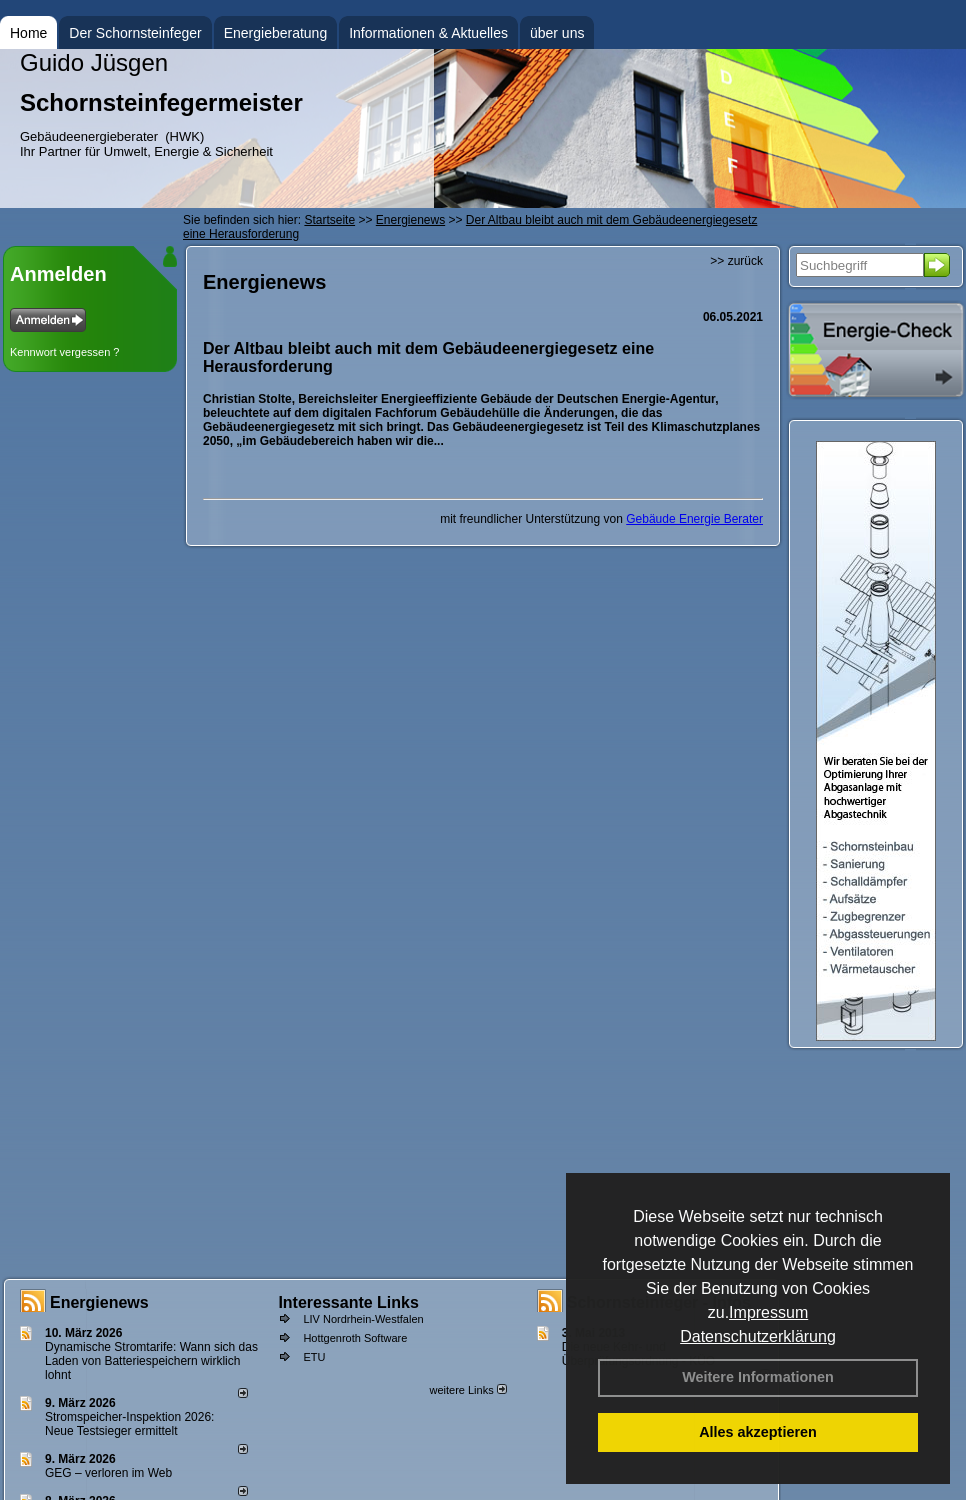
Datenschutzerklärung (758, 1336)
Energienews (99, 1302)
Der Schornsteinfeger (135, 33)
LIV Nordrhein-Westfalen (363, 1319)
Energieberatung (276, 33)
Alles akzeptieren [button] (758, 1432)
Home (28, 33)
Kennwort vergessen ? (64, 352)
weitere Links (467, 1390)
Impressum (768, 1312)
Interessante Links (348, 1302)
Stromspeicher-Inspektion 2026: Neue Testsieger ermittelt (129, 1424)
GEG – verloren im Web (108, 1473)
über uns (557, 33)
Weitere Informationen (758, 1377)
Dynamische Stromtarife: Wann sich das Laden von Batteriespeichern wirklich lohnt (151, 1361)
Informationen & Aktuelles (428, 33)
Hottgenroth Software (355, 1338)
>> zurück (736, 261)
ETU (314, 1357)
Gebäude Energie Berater (694, 519)
